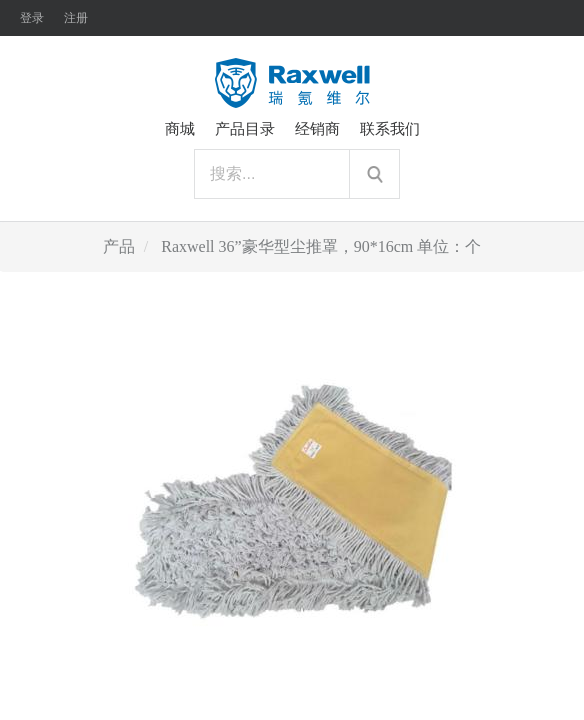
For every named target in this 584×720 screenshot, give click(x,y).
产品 (119, 246)
